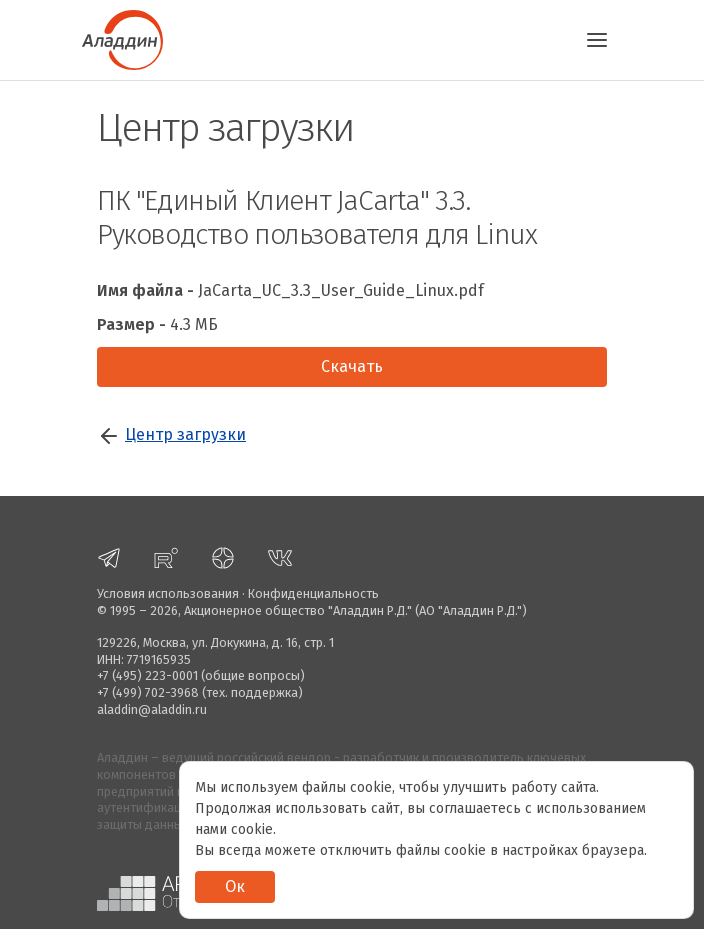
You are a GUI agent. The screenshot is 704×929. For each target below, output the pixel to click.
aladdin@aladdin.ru (152, 709)
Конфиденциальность (313, 593)
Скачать (352, 366)
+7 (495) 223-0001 (147, 675)
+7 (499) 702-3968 (148, 692)
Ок (235, 886)
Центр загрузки (185, 434)
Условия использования (168, 593)
